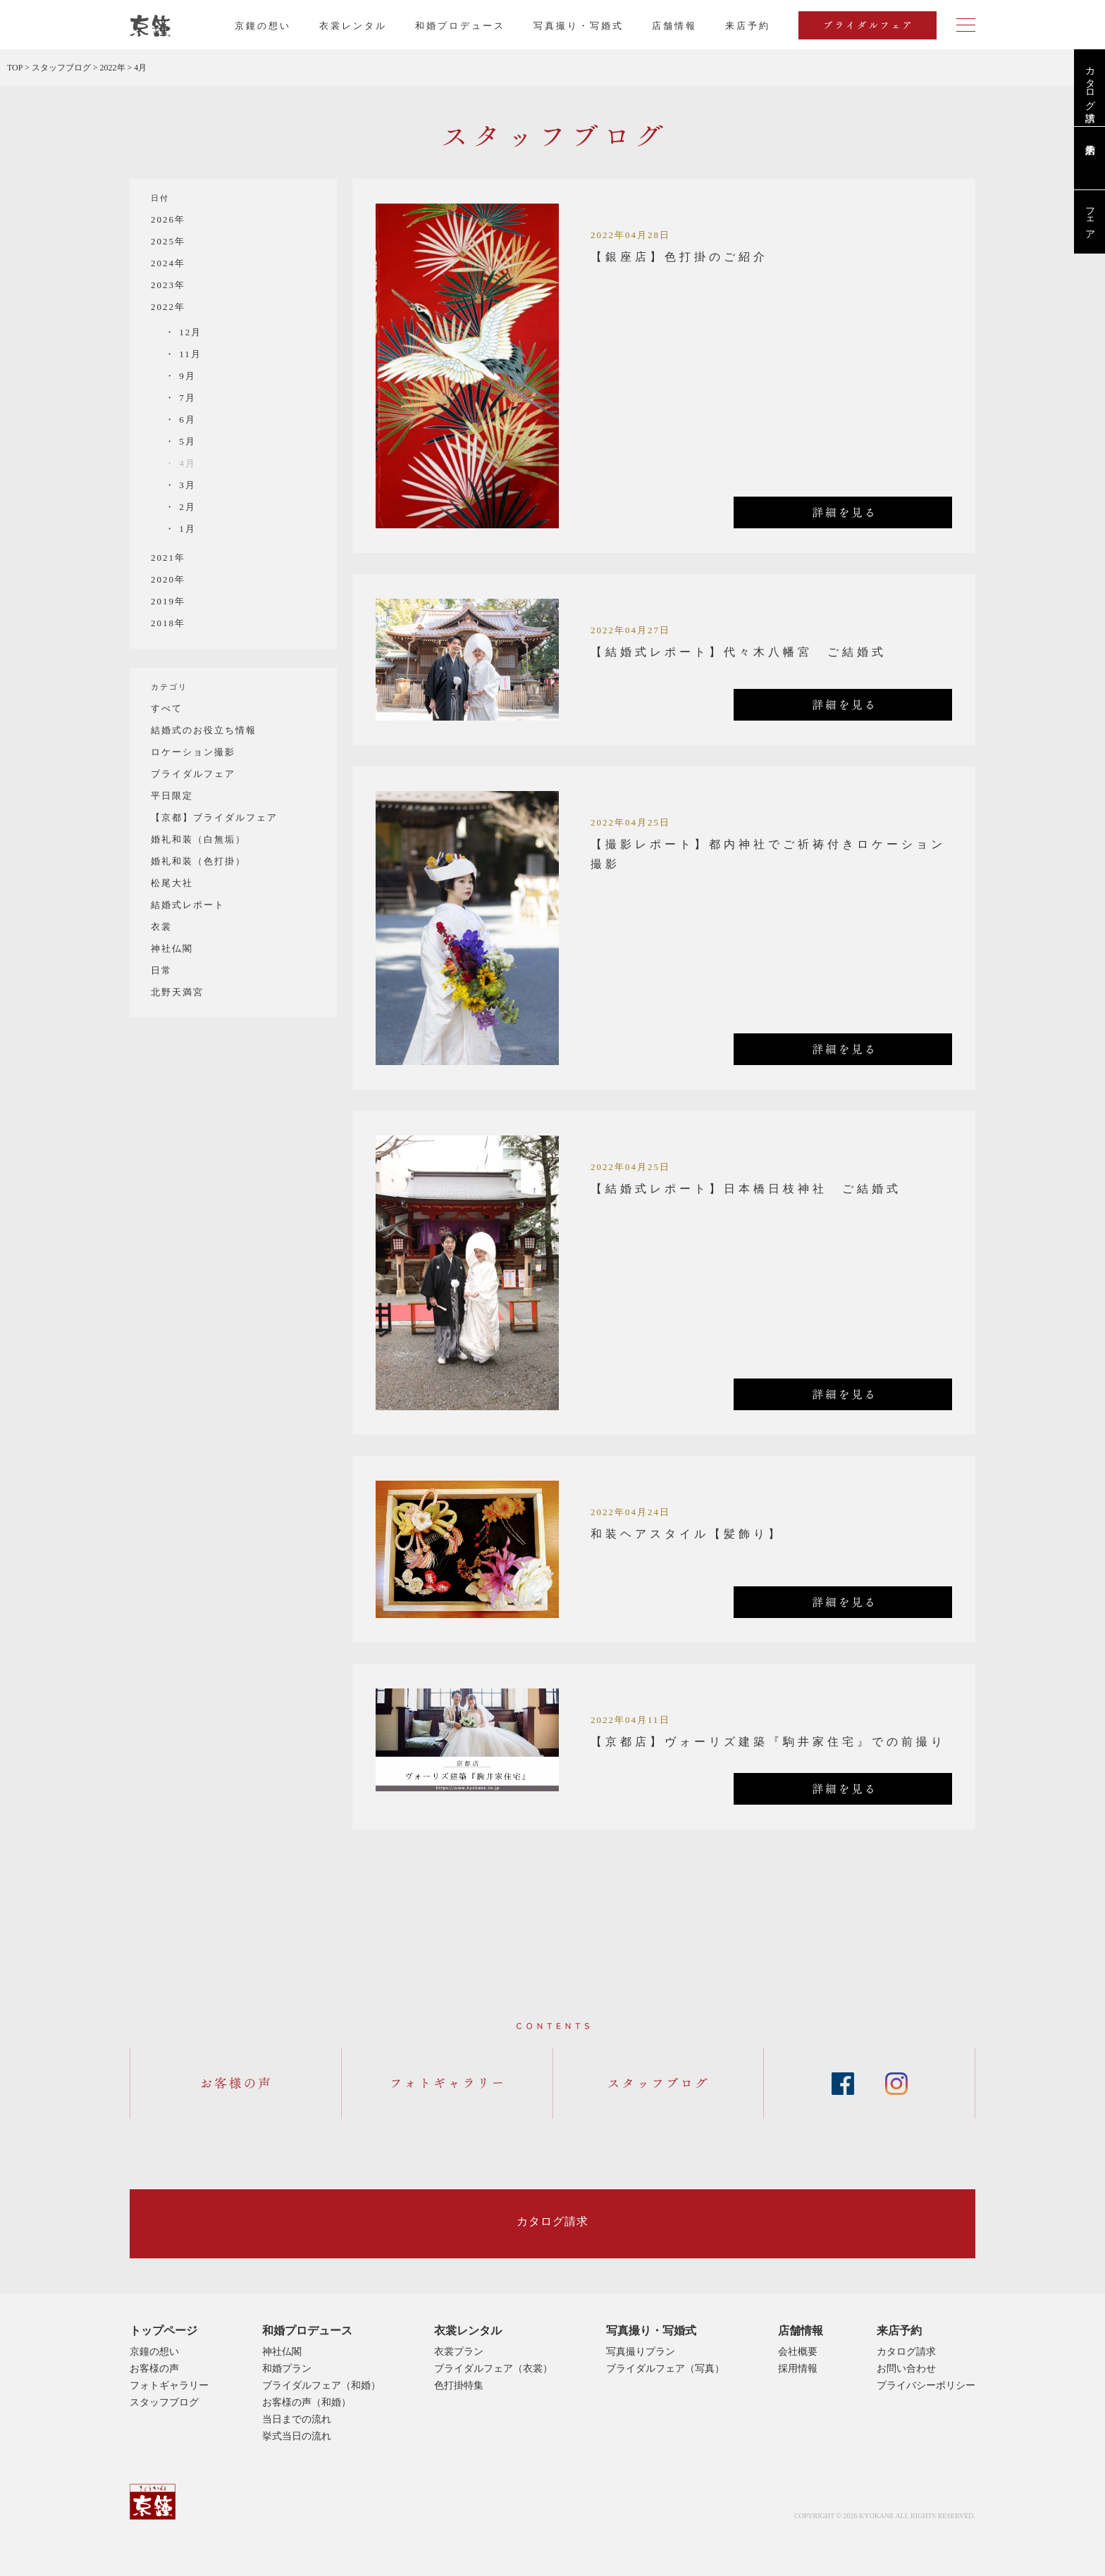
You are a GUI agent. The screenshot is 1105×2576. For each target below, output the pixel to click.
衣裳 (161, 926)
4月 (185, 463)
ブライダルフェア (193, 774)
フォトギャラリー (169, 2385)
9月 (185, 376)
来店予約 (899, 2331)
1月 (185, 528)
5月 (185, 441)
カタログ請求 (1090, 82)
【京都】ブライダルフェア (214, 817)
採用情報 (797, 2368)
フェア (1090, 218)
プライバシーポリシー (926, 2385)
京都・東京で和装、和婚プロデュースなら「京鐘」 (150, 26)
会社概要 (797, 2351)
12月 (188, 332)
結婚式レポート (188, 905)
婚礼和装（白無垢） (198, 839)
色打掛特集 (458, 2385)
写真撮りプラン (640, 2351)
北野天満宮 (177, 992)
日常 (161, 970)
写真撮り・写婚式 (578, 25)
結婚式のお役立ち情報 (204, 730)
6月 (185, 419)
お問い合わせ (906, 2368)
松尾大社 (172, 883)
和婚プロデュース (460, 25)
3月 (185, 485)
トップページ (163, 2331)
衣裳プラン (458, 2351)
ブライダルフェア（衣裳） (493, 2368)
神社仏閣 (172, 948)
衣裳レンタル (353, 25)
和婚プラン (286, 2368)
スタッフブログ (164, 2402)
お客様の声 (154, 2368)
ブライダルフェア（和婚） (321, 2385)
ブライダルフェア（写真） (665, 2368)
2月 (185, 507)
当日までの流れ (296, 2419)
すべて (167, 708)
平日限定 (172, 795)
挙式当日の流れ (296, 2436)
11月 (188, 354)
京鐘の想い (263, 25)
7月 (185, 397)
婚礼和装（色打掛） (198, 861)
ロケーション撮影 (193, 752)
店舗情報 (674, 25)
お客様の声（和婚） (306, 2402)
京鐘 (152, 2502)
